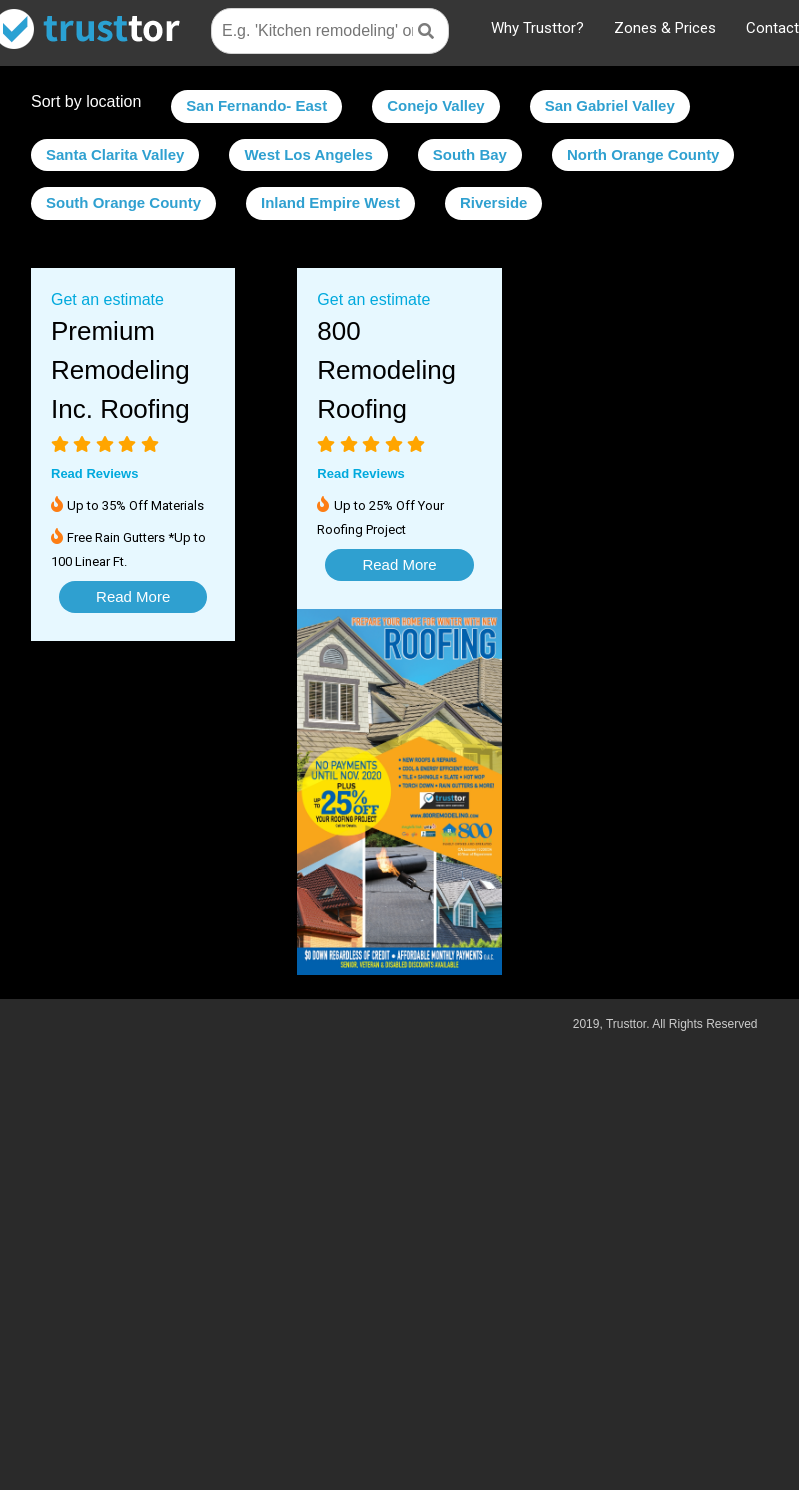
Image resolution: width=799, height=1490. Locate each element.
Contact (772, 28)
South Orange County (123, 202)
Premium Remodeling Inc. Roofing (120, 370)
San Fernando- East (256, 105)
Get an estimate (107, 299)
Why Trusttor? (537, 28)
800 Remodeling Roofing (386, 370)
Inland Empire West (330, 202)
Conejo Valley (436, 105)
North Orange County (643, 154)
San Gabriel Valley (610, 105)
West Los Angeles (308, 154)
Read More (133, 596)
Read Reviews (94, 473)
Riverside (494, 202)
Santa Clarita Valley (115, 154)
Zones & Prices (665, 28)
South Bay (470, 154)
